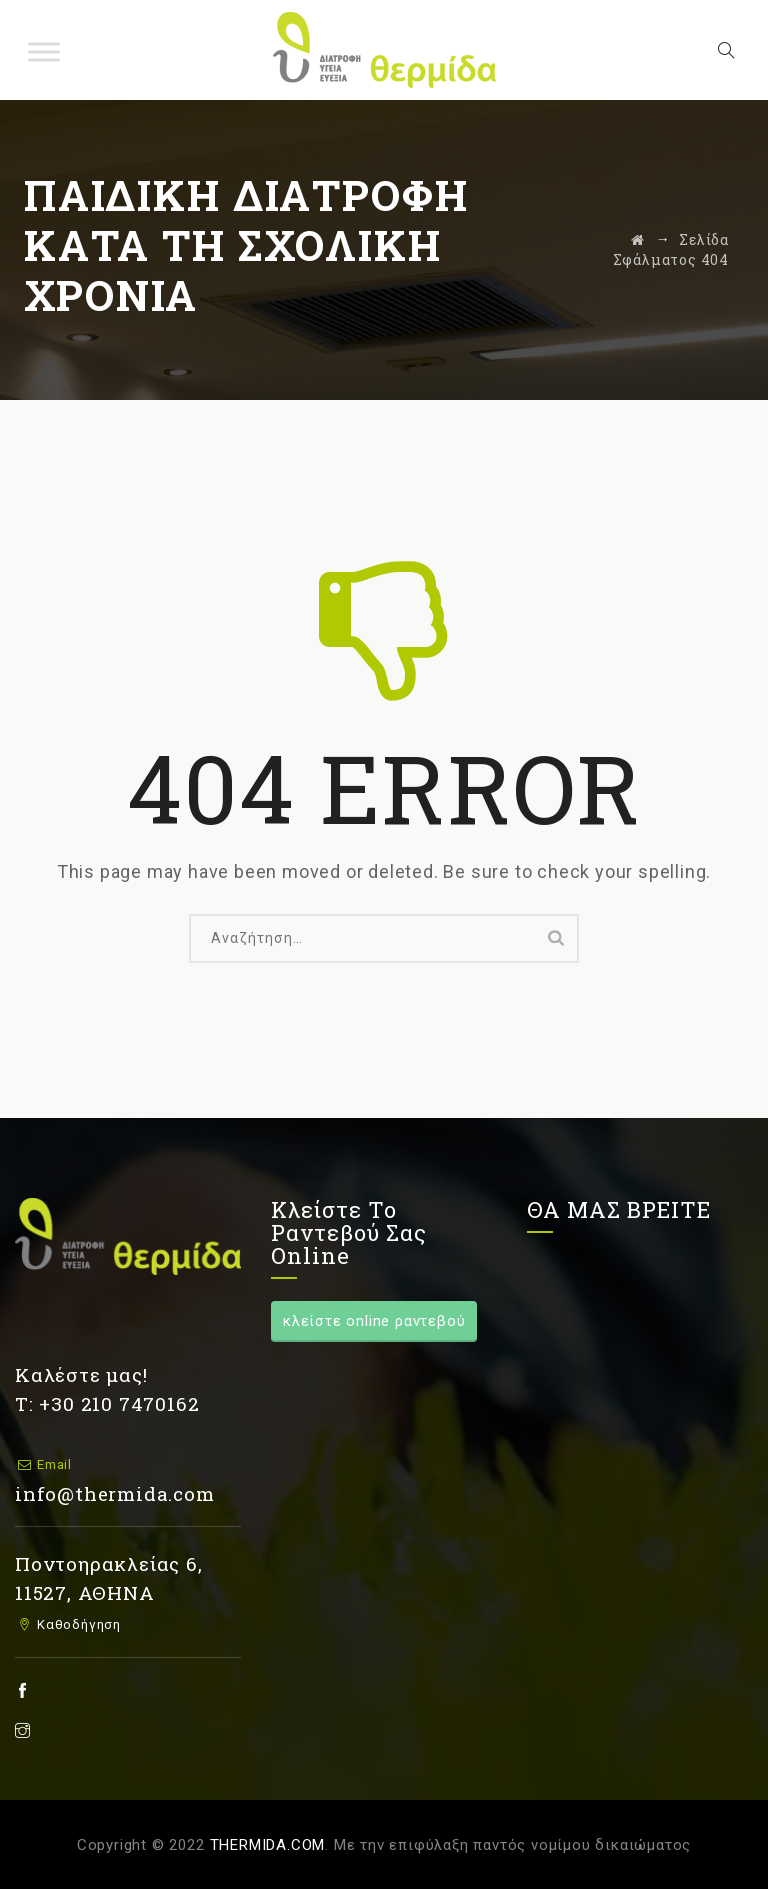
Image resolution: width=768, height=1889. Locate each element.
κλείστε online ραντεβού (374, 1321)
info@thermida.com (115, 1493)
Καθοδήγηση (77, 1624)
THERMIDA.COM (268, 1845)
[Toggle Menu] (44, 51)
